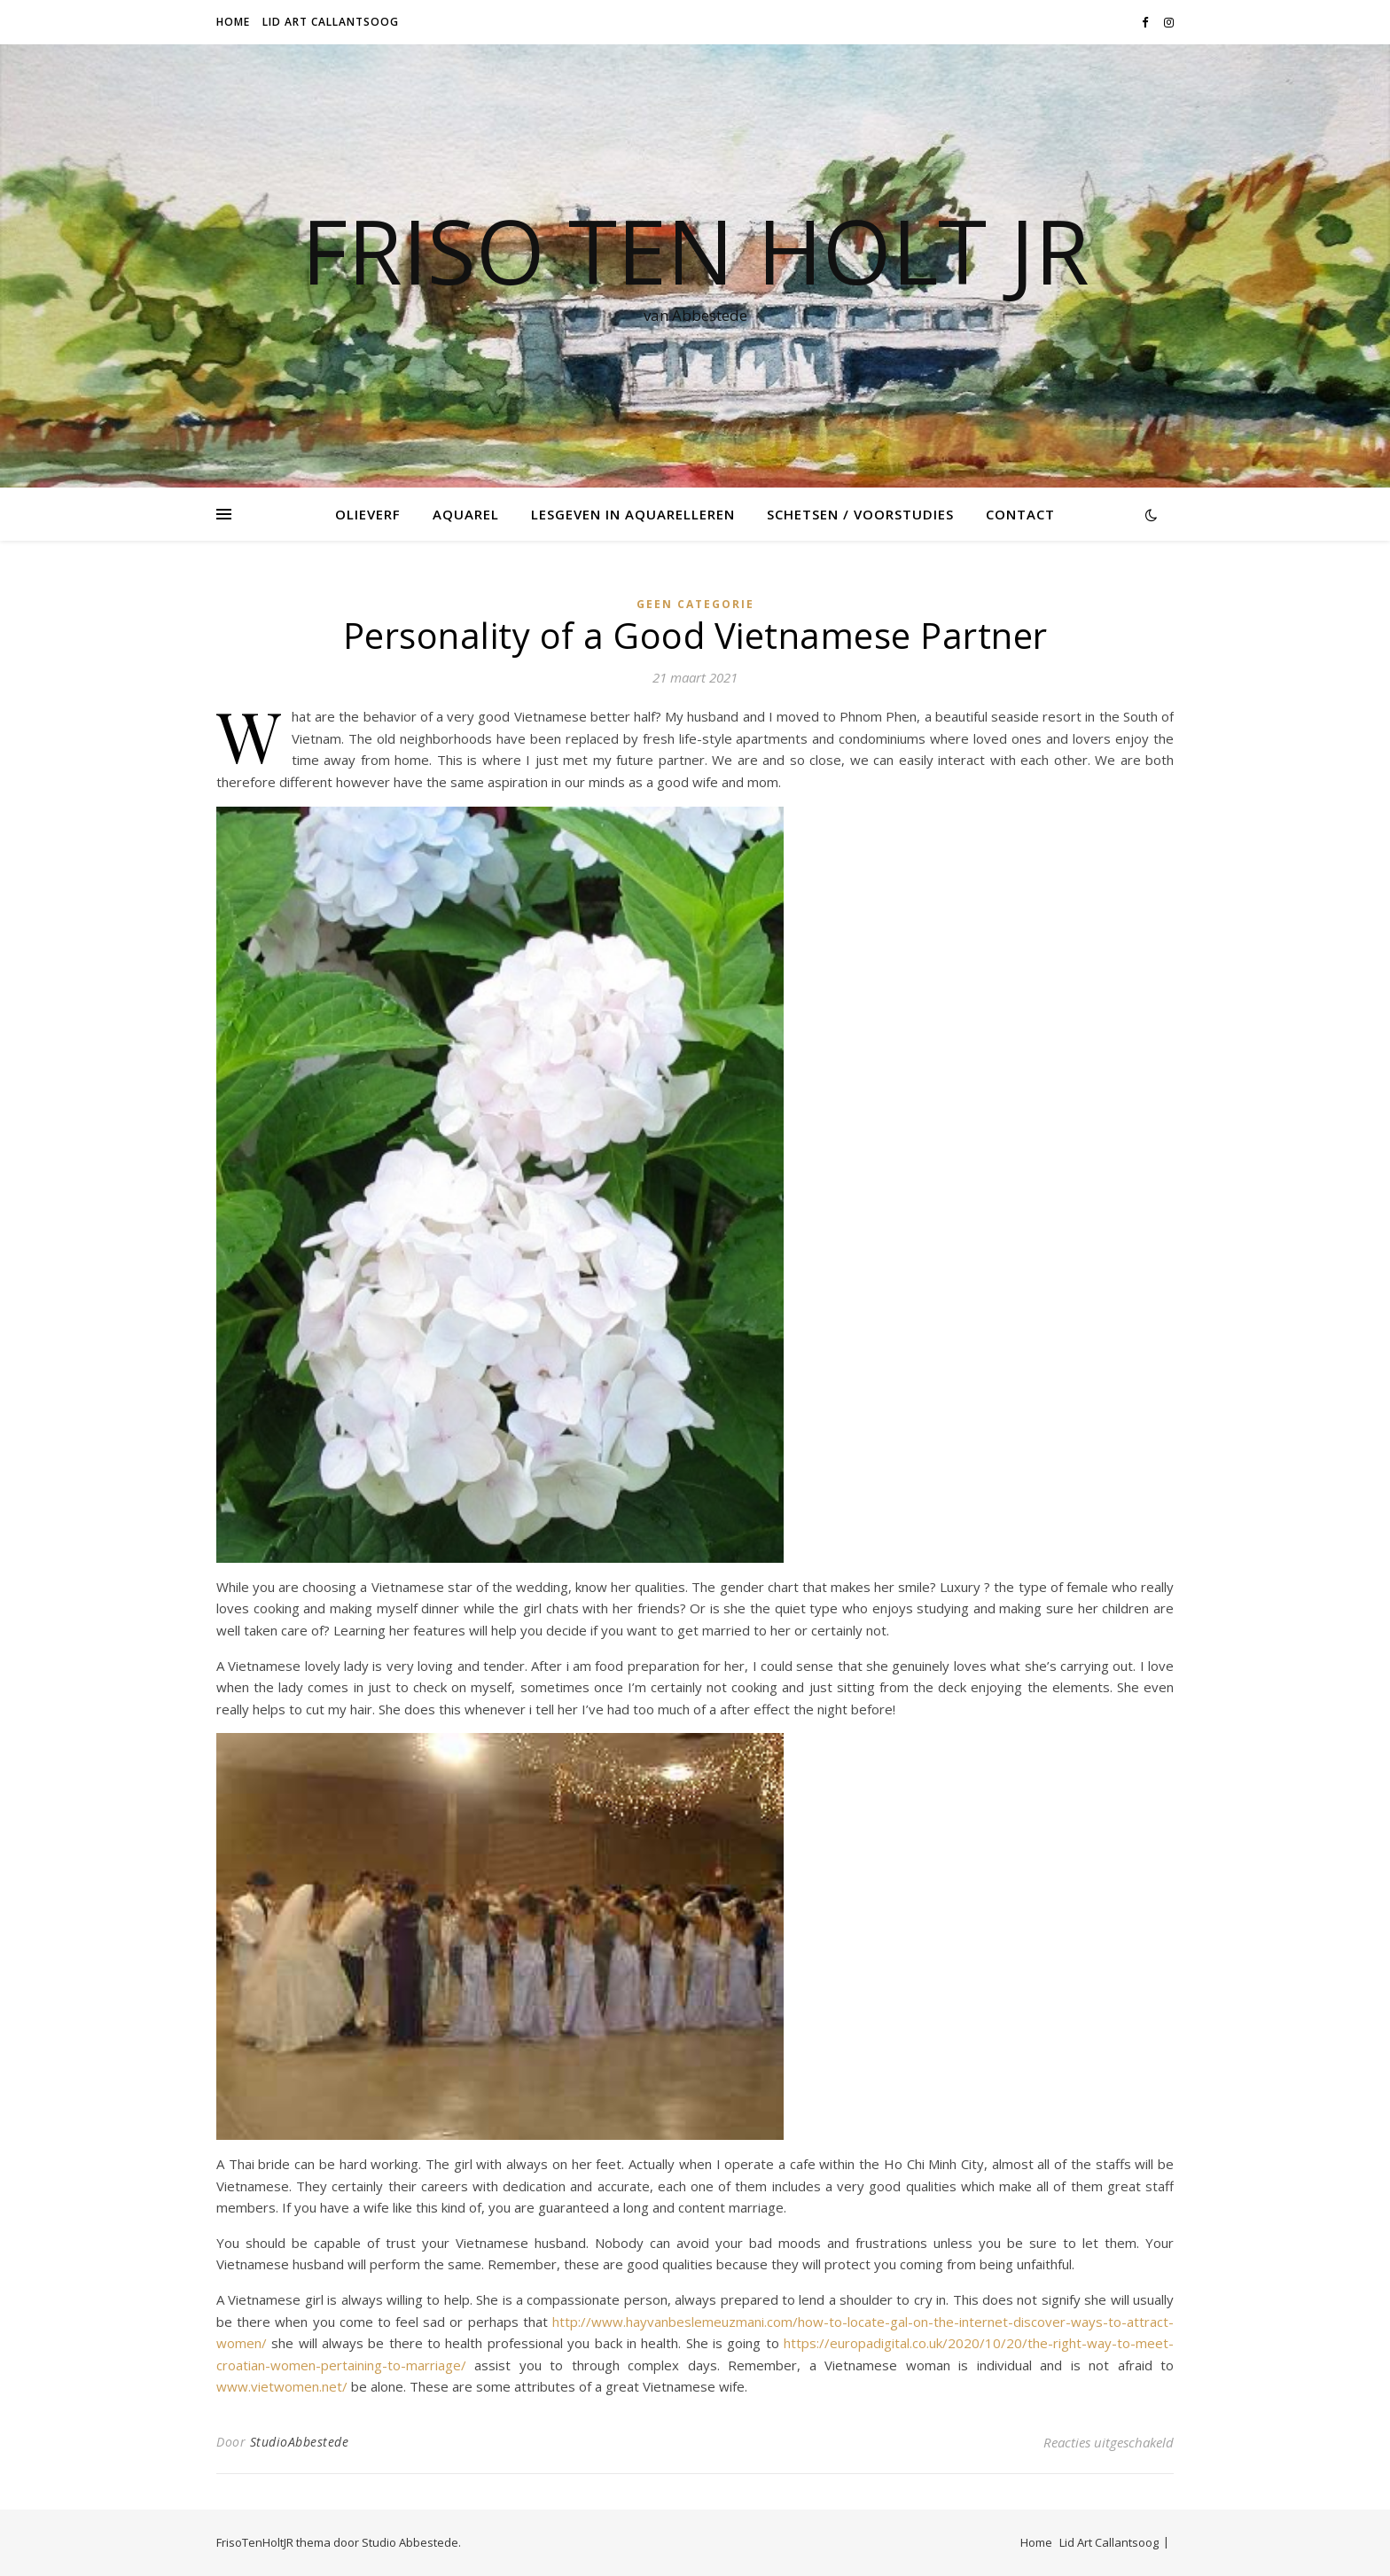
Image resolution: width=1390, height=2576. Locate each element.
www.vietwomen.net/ (282, 2386)
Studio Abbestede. (411, 2542)
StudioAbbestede (299, 2441)
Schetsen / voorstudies (860, 514)
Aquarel (466, 514)
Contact (1020, 514)
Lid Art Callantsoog (330, 21)
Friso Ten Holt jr (695, 250)
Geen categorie (695, 604)
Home (233, 21)
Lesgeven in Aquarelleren (633, 514)
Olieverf (368, 514)
